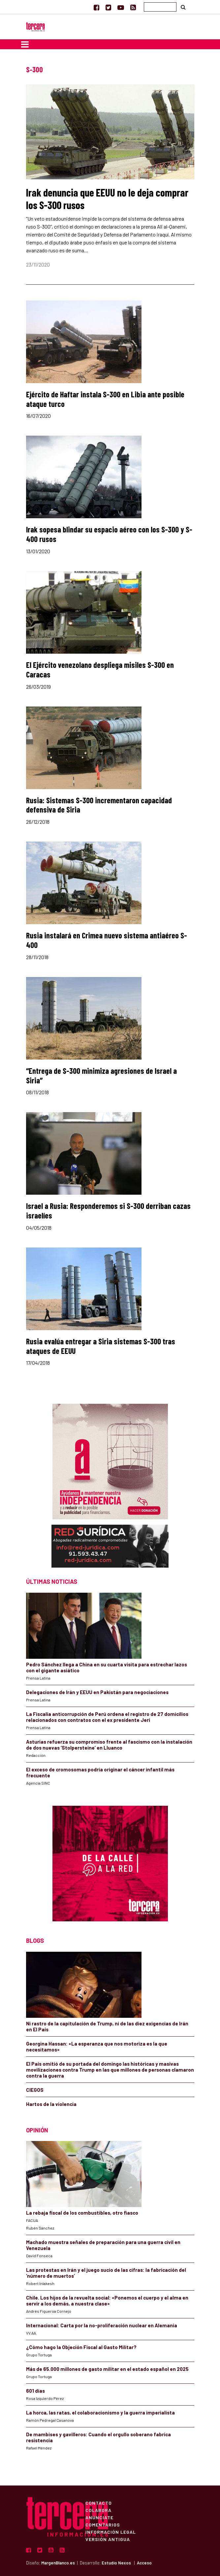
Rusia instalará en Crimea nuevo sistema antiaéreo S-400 (106, 940)
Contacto (98, 2502)
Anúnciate (99, 2517)
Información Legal (110, 2531)
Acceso (144, 2562)
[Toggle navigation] (25, 44)
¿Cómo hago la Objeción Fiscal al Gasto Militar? (81, 2347)
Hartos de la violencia (51, 2104)
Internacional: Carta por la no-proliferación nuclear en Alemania (101, 2325)
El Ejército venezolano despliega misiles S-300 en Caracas (100, 669)
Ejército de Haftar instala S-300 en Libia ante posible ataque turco (105, 399)
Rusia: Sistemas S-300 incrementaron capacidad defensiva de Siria (99, 805)
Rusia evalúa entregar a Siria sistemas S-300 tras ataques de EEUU (100, 1346)
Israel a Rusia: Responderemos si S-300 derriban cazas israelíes (108, 1210)
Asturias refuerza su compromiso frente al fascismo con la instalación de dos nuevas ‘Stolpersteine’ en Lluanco (109, 1745)
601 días (35, 2391)
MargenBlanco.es (58, 2562)
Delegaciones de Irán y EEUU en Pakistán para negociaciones (97, 1692)
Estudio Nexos (116, 2562)
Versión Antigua (107, 2539)
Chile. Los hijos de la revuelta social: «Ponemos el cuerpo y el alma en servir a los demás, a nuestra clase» (107, 2300)
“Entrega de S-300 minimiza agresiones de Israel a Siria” (101, 1075)
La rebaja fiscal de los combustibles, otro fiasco (82, 2213)
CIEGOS (35, 2090)
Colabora (98, 2510)
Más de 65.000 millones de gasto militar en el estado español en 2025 (107, 2369)
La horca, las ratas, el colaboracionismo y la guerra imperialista (100, 2412)
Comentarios (102, 2524)
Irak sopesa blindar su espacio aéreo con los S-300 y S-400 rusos (109, 534)
